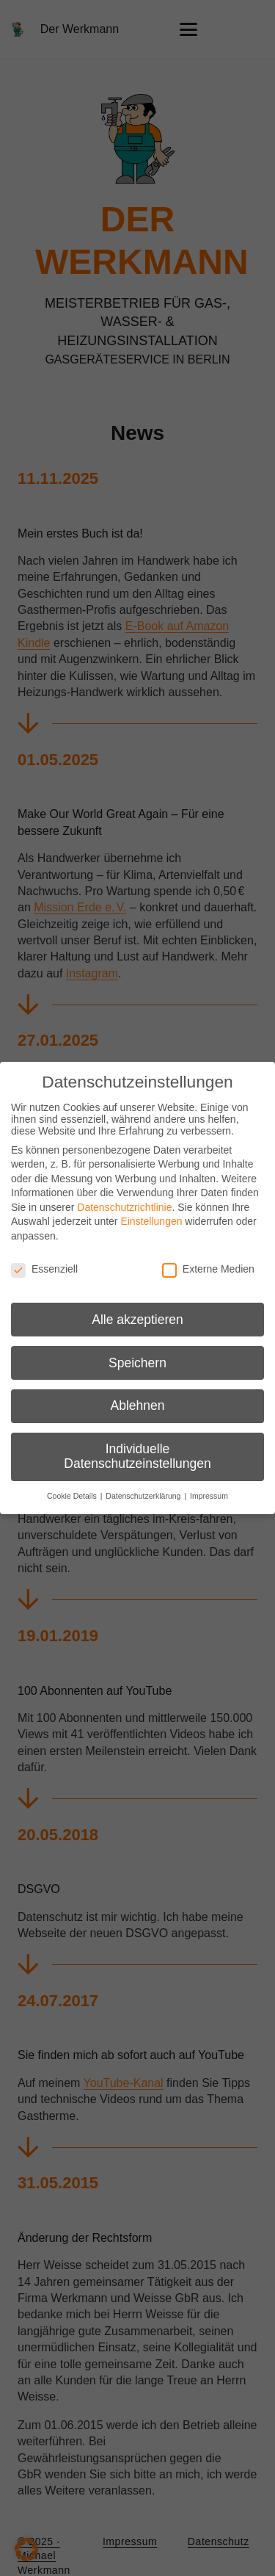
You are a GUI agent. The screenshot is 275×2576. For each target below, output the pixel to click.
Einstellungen (151, 1221)
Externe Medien (208, 1269)
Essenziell (44, 1269)
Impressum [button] (209, 1495)
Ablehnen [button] (138, 1405)
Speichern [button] (137, 1363)
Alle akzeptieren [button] (137, 1319)
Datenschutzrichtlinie (124, 1207)
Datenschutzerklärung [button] (144, 1495)
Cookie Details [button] (73, 1495)
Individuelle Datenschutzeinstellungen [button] (137, 1456)
